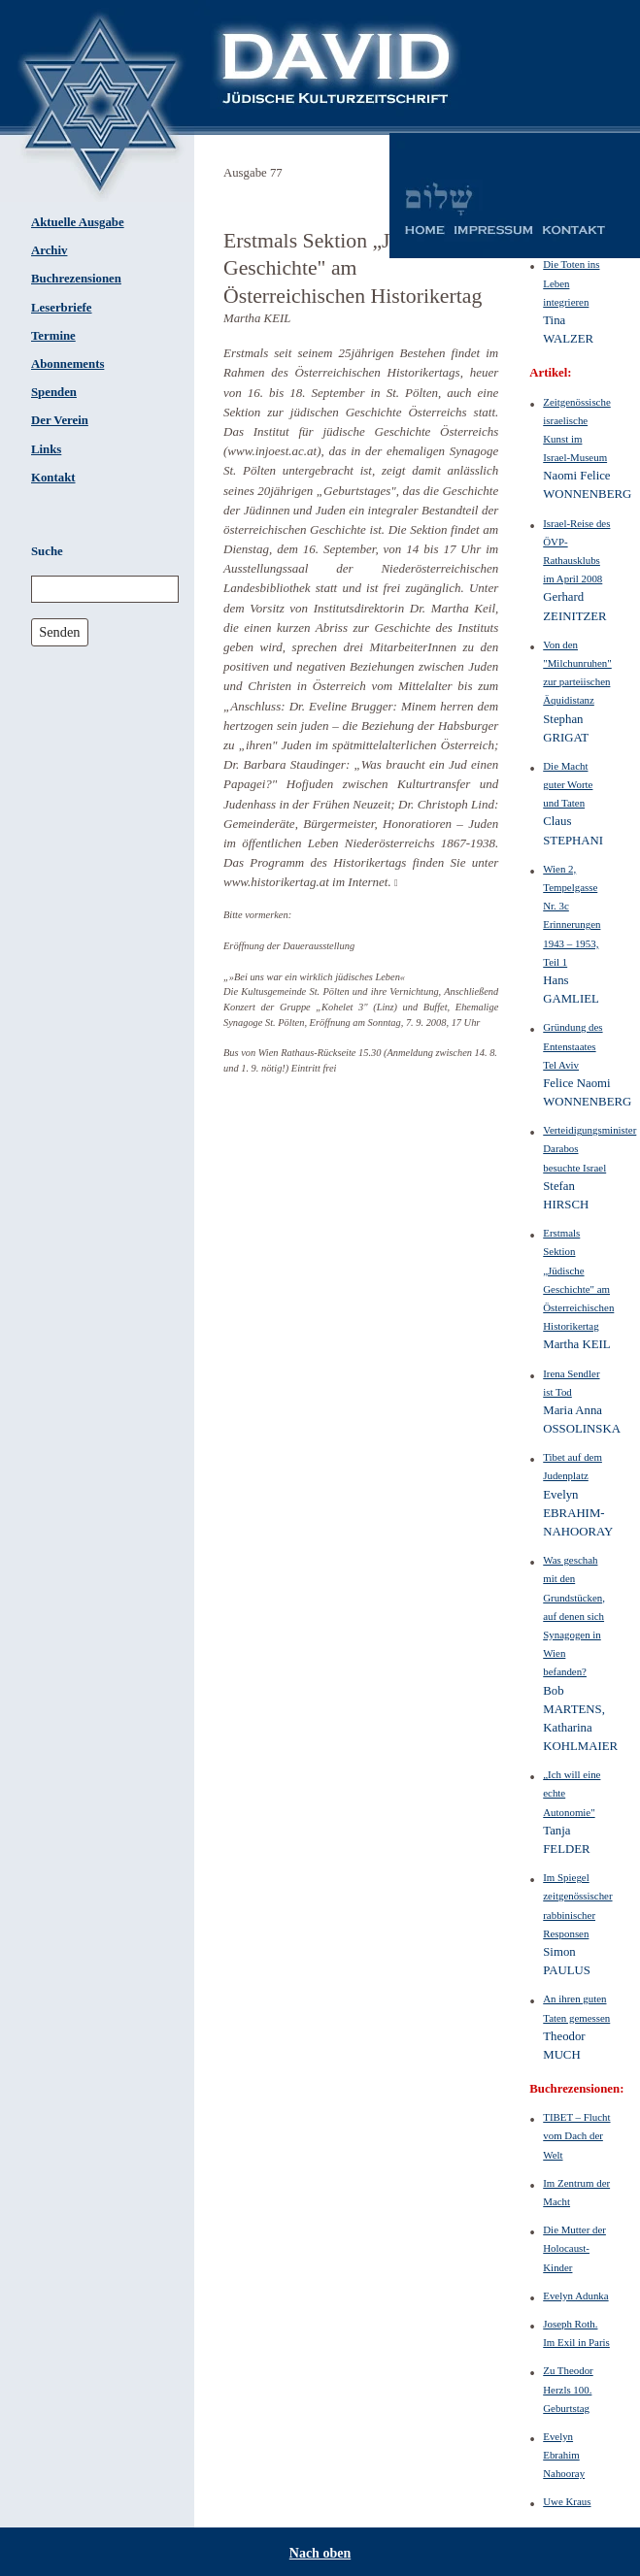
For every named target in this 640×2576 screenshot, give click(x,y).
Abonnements (67, 364)
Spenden (54, 392)
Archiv (49, 250)
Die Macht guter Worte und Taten (567, 784)
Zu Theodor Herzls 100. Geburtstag (567, 2388)
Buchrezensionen (76, 278)
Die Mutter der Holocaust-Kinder (574, 2248)
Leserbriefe (61, 307)
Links (46, 449)
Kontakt (53, 477)
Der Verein (59, 420)
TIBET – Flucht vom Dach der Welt (576, 2135)
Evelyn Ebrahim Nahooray (564, 2454)
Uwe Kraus (566, 2501)
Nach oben (320, 2553)
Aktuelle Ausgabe (77, 222)
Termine (53, 336)
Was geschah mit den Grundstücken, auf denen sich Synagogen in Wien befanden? (574, 1615)
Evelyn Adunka (575, 2295)
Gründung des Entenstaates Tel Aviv (572, 1045)
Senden (59, 632)
